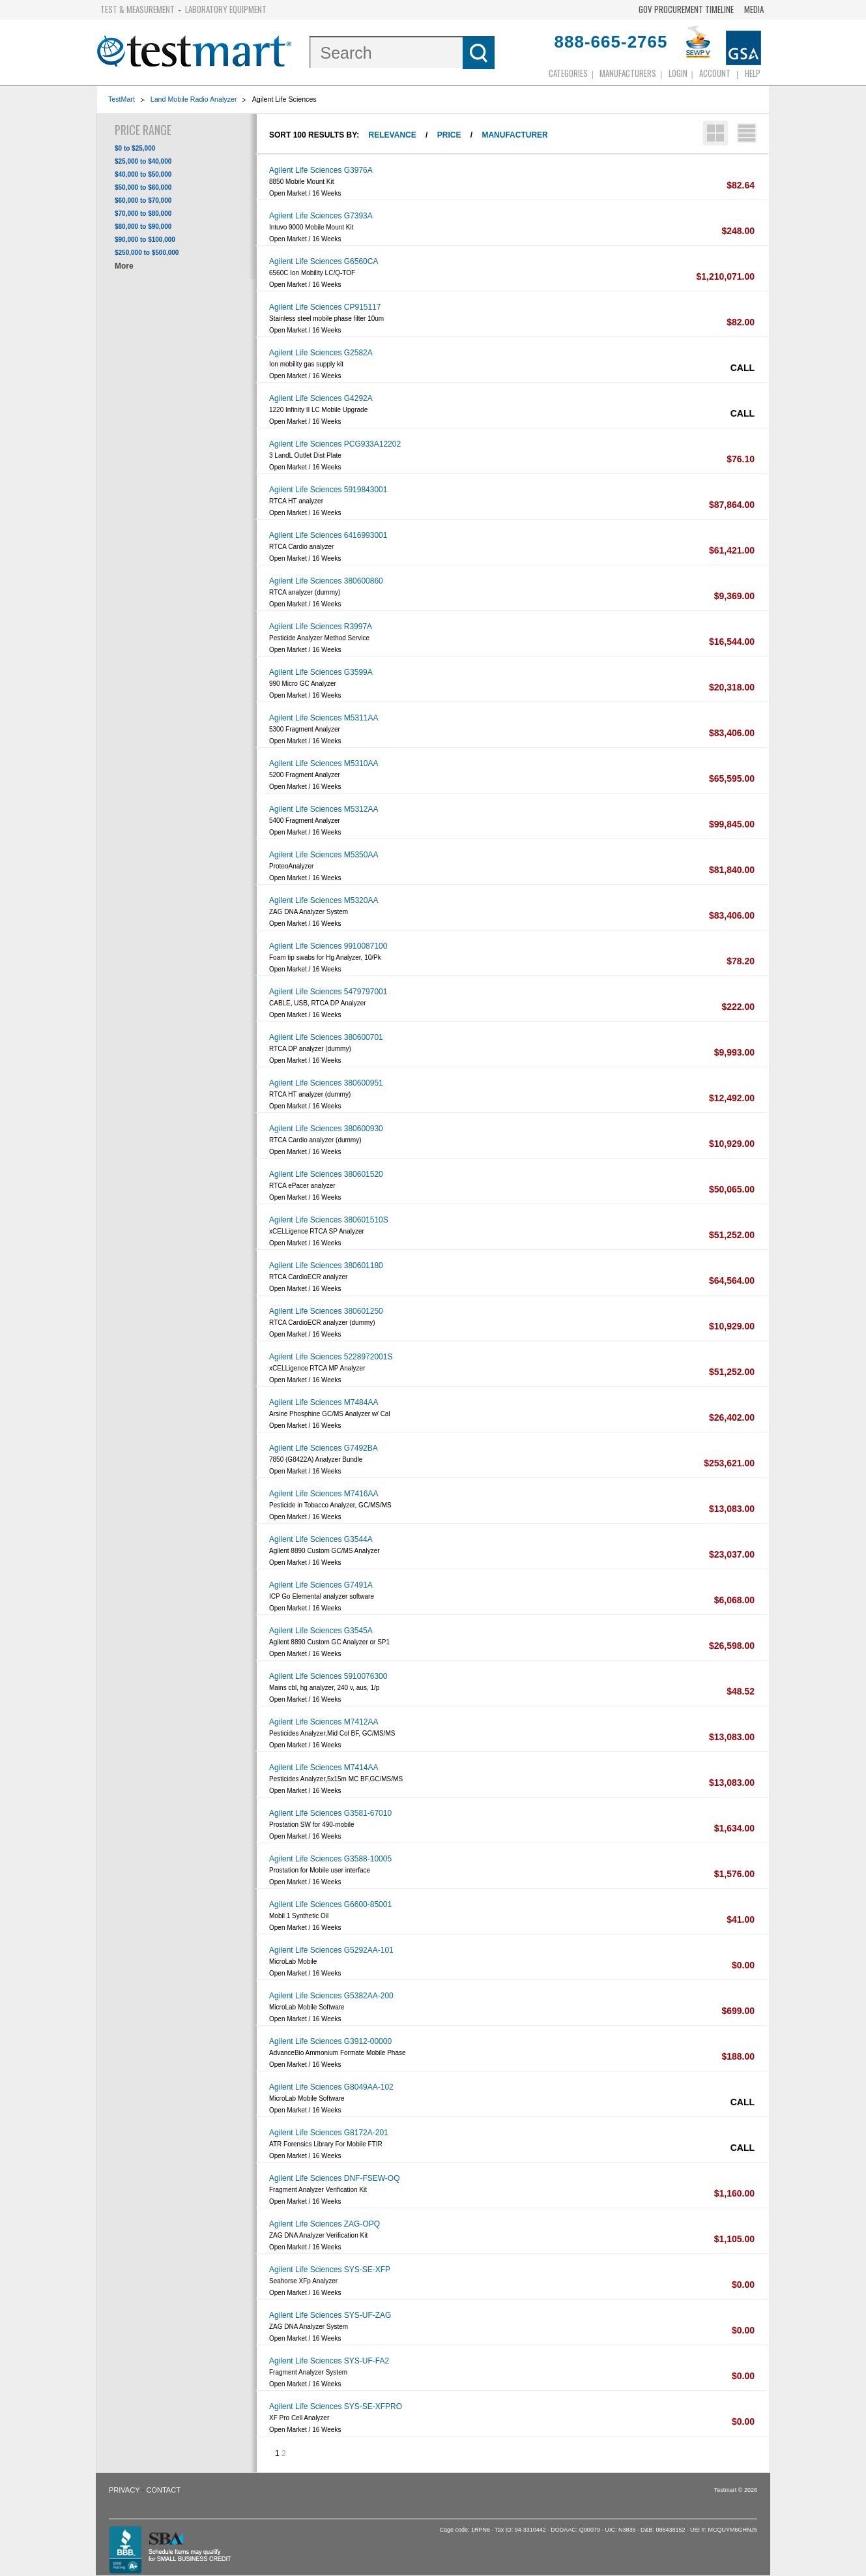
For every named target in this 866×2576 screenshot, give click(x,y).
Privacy (124, 2490)
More (124, 266)
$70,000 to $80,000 (143, 213)
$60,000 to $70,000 (143, 200)
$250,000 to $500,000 (147, 252)
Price (449, 135)
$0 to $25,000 (135, 148)
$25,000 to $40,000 (143, 161)
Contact (163, 2490)
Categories (568, 73)
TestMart (121, 99)
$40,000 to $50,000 (143, 174)
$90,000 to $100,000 (145, 239)
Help (752, 73)
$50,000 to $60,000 (143, 187)
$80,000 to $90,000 (143, 226)
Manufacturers (627, 73)
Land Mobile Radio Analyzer (194, 99)
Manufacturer (514, 135)
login (678, 73)
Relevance (392, 135)
